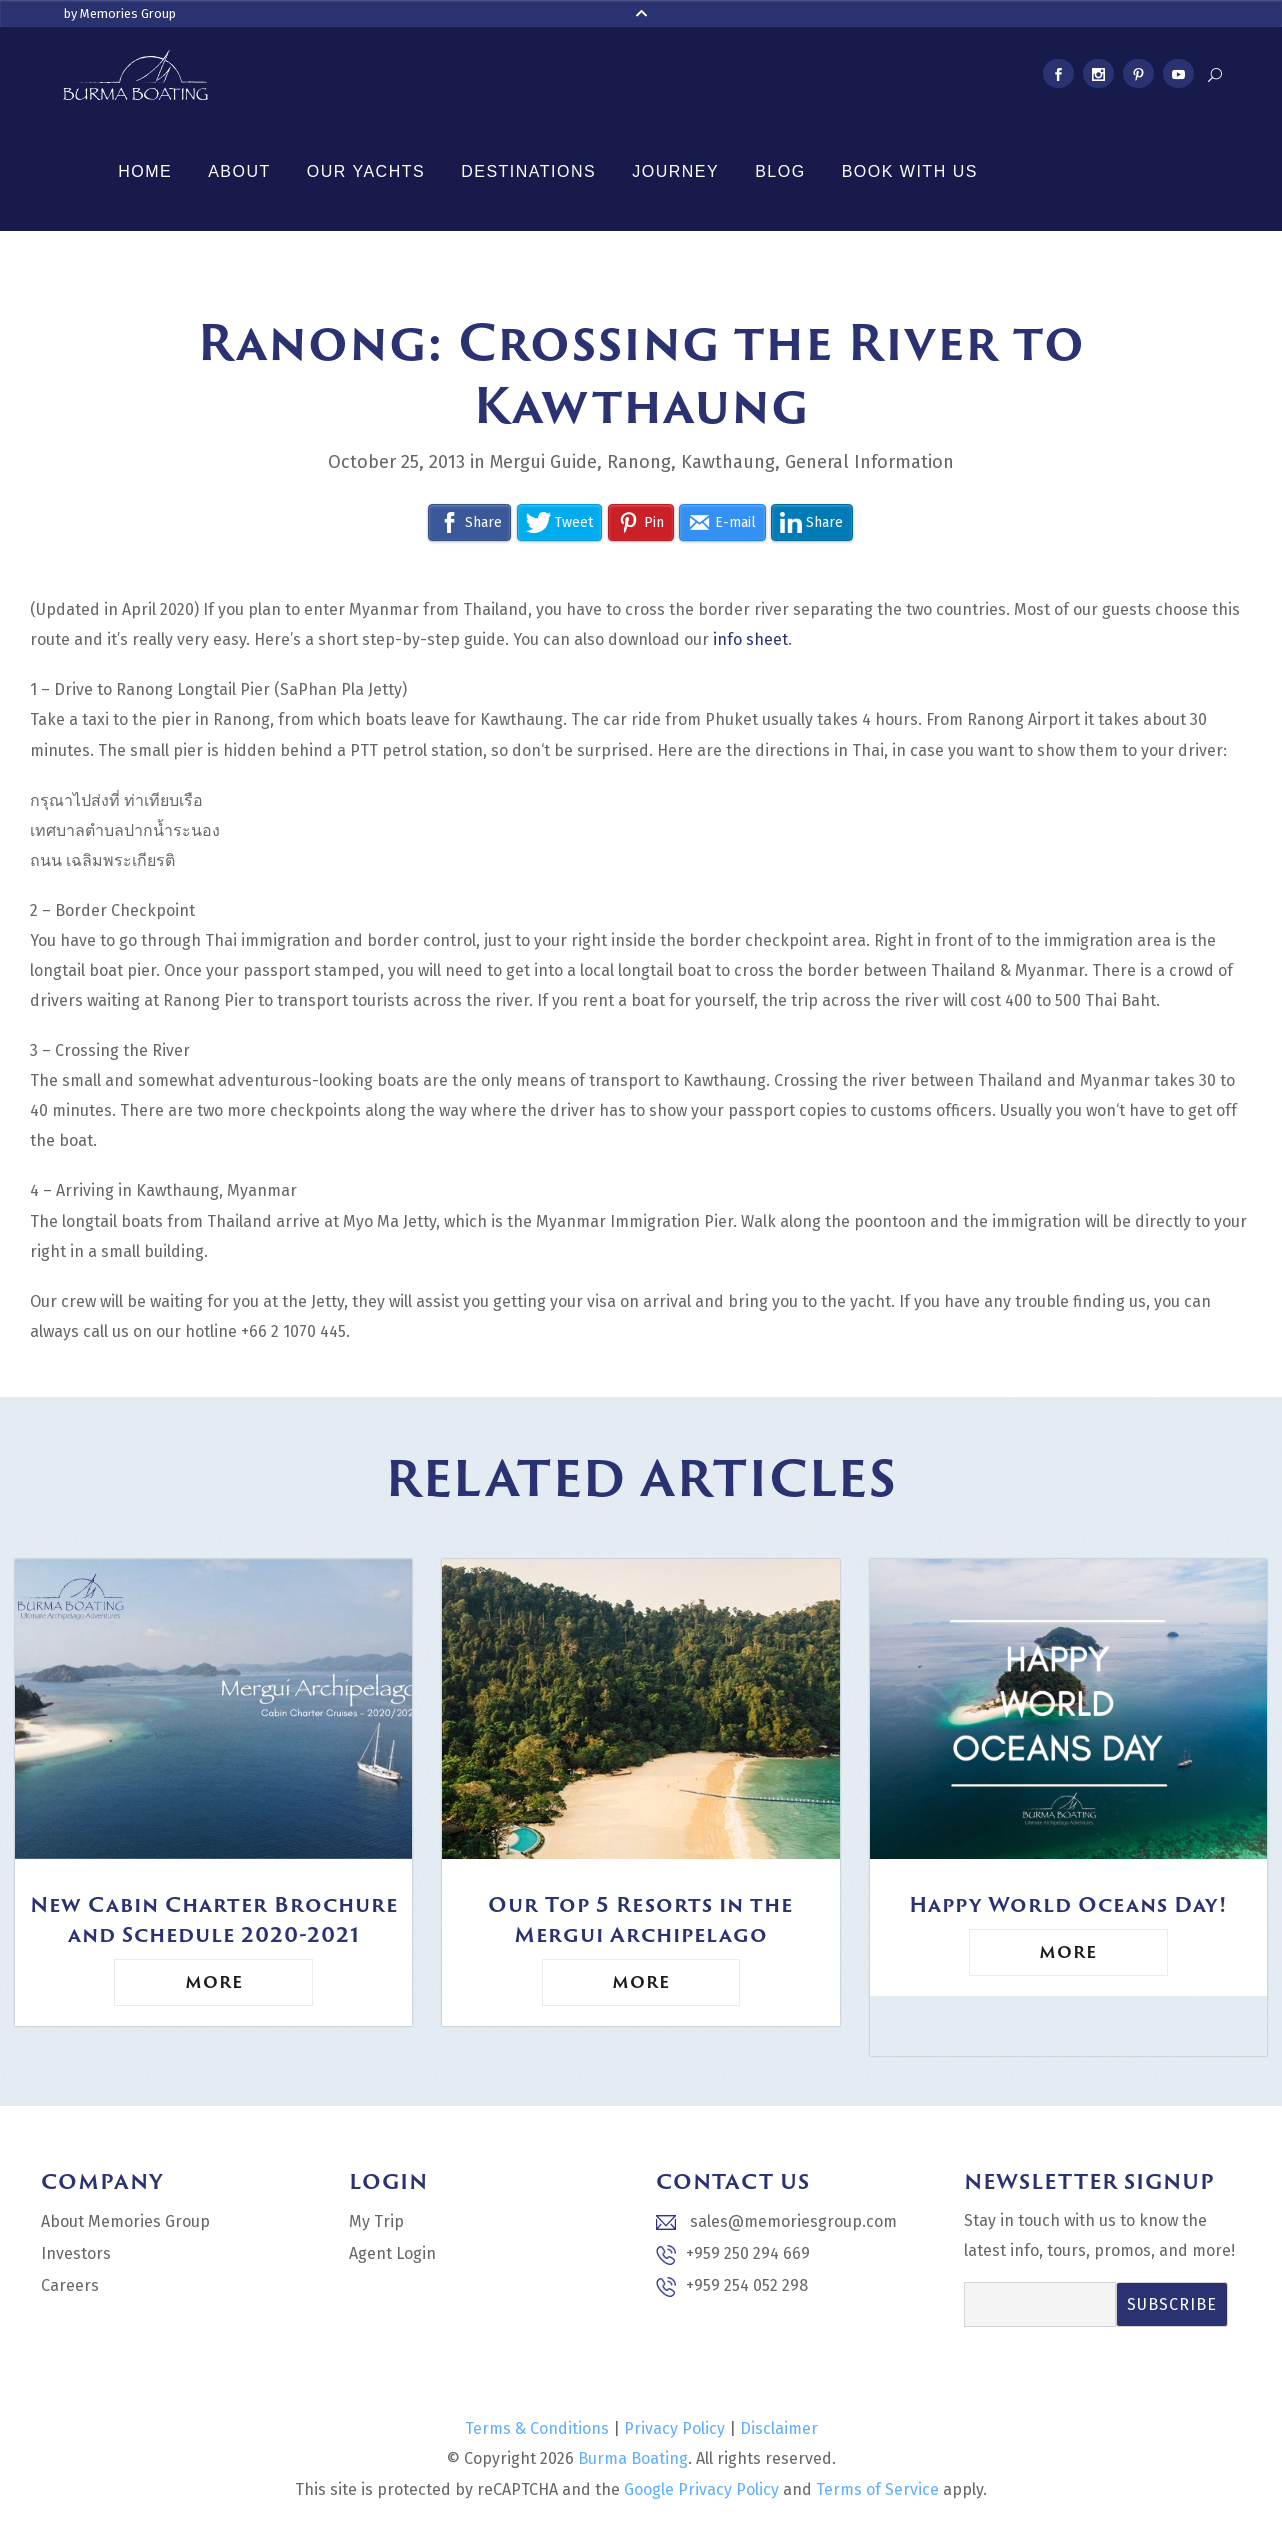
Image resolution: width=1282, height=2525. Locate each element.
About (239, 171)
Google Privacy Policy (701, 2489)
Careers (70, 2285)
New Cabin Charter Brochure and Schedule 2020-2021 (214, 1919)
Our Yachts (366, 171)
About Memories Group (125, 2221)
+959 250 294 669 (733, 2254)
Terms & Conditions (537, 2428)
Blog (780, 171)
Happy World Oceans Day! (1068, 1904)
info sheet (750, 639)
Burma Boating (633, 2458)
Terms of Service (877, 2489)
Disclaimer (779, 2428)
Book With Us (910, 171)
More (214, 1982)
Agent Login (392, 2253)
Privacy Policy (674, 2428)
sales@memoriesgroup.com (776, 2221)
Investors (76, 2253)
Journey (675, 171)
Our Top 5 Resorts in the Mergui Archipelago (640, 1919)
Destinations (528, 171)
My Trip (376, 2221)
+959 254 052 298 (732, 2286)
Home (145, 171)
